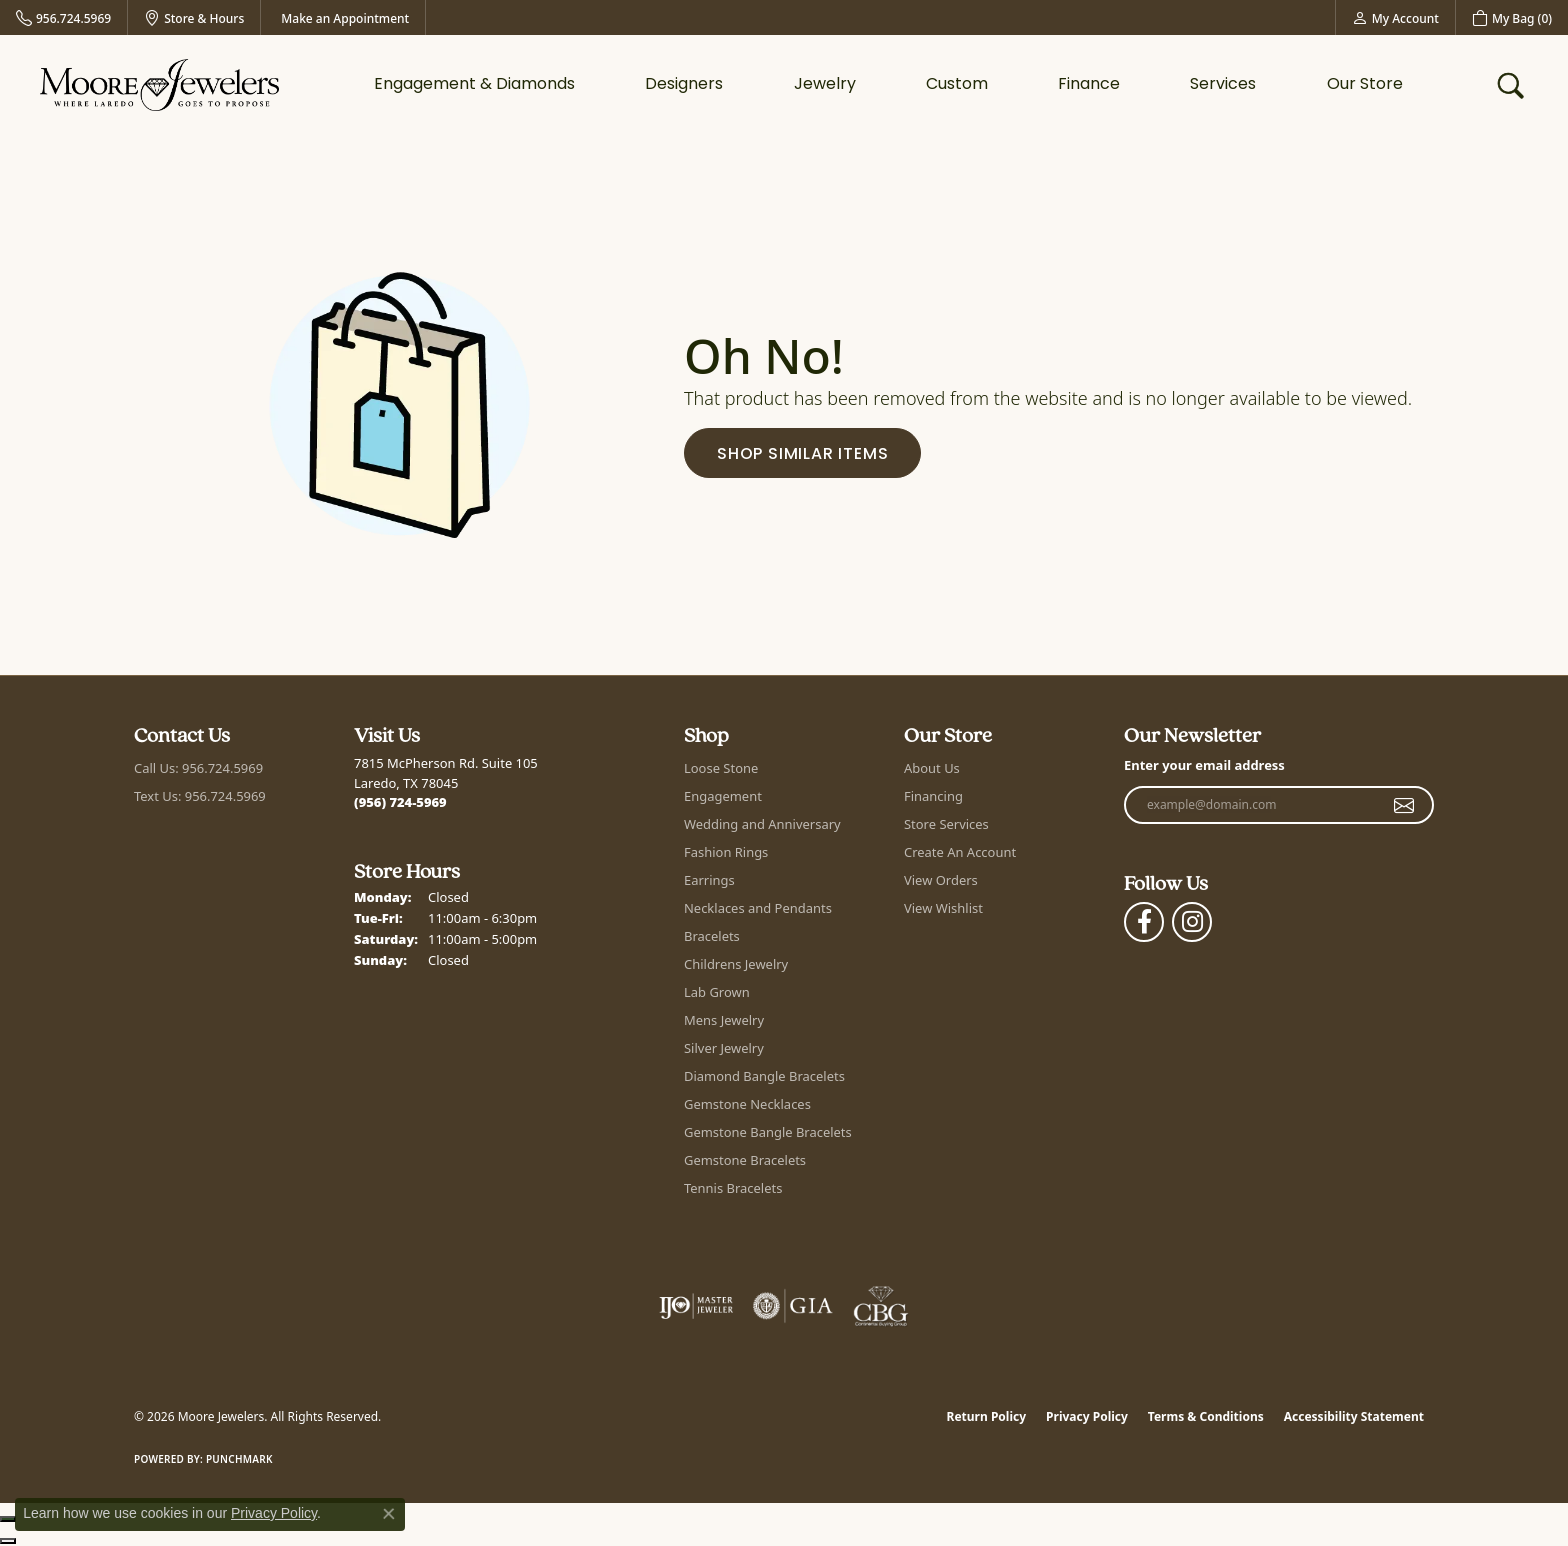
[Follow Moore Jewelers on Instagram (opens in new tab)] (1192, 922)
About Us (932, 768)
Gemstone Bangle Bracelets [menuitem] (768, 1132)
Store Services (946, 824)
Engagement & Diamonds (474, 85)
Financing (933, 796)
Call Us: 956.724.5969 (198, 768)
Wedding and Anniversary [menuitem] (762, 824)
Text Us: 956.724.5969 (200, 796)
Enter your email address (1204, 765)
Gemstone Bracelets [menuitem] (745, 1160)
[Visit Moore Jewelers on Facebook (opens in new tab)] (1144, 922)
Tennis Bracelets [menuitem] (733, 1188)
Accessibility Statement (1354, 1416)
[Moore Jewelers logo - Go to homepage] (159, 84)
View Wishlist (943, 908)
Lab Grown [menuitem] (717, 992)
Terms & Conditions (1206, 1416)
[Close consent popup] (389, 1514)
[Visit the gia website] (793, 1306)
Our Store (1365, 85)
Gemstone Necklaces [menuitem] (747, 1104)
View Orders (941, 880)
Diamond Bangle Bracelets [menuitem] (764, 1076)
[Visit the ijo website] (696, 1306)
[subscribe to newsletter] (1404, 805)
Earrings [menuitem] (709, 880)
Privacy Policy (1087, 1416)
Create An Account (960, 852)
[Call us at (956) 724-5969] (400, 802)
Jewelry (825, 85)
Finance (1089, 85)
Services (1223, 85)
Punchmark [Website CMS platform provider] (239, 1459)
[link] (63, 17)
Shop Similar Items (802, 455)
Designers (684, 85)
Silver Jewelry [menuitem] (724, 1048)
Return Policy (987, 1416)
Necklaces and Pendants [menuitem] (758, 908)
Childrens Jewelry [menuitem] (736, 964)
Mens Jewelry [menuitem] (724, 1020)
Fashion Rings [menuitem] (726, 852)
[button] (1395, 17)
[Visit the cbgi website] (881, 1306)
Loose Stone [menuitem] (721, 768)
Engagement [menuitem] (723, 796)
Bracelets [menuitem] (712, 936)
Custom (957, 85)
